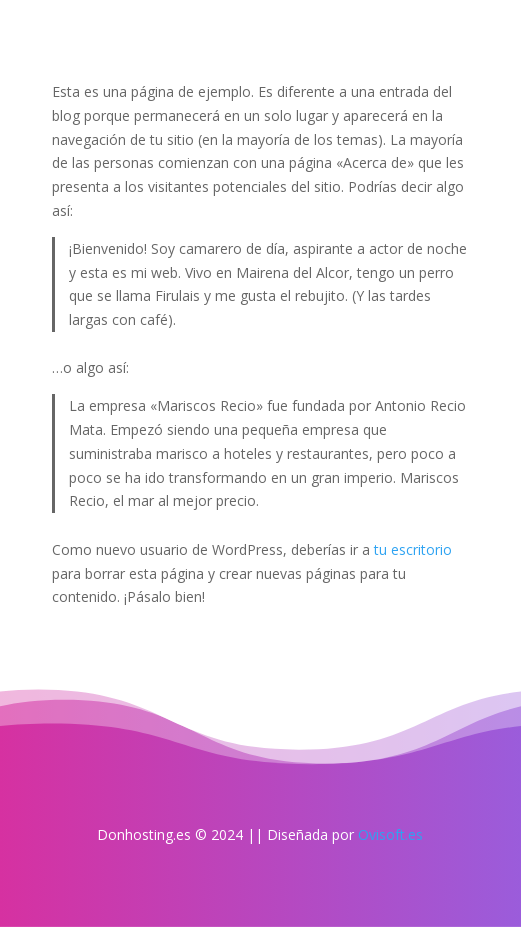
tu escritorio (413, 549)
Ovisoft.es (390, 834)
